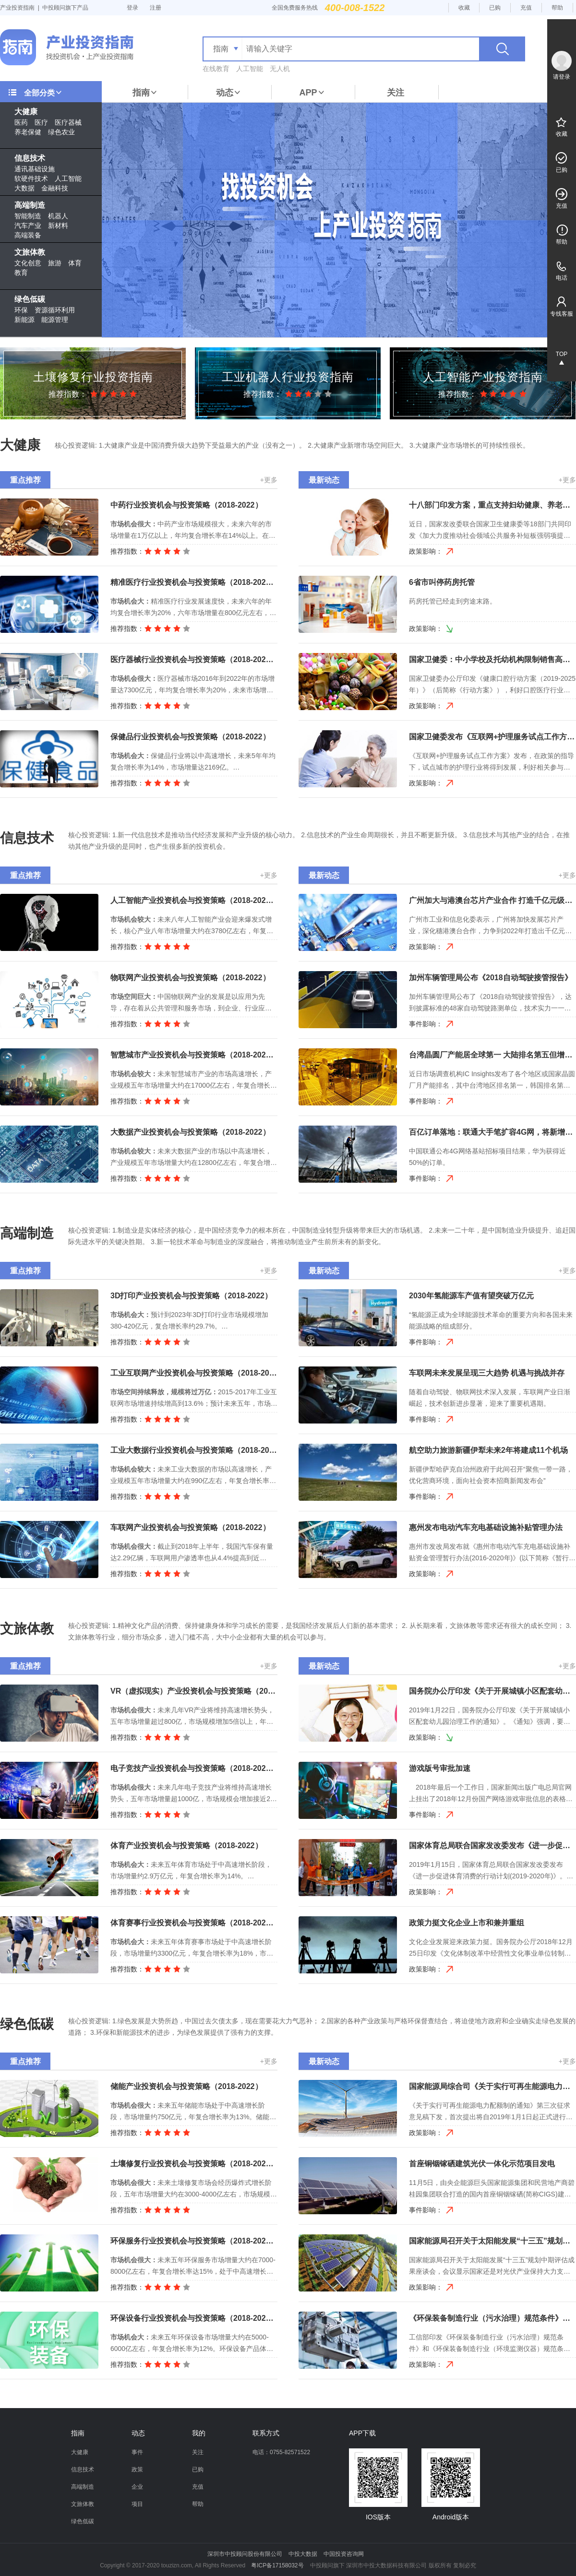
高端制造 (29, 205)
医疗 (41, 122)
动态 (228, 92)
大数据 (24, 188)
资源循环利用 (55, 310)
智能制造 (27, 216)
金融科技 (54, 188)
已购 (495, 7)
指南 (144, 92)
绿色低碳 (29, 299)
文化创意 (27, 263)
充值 (526, 7)
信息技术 (29, 158)
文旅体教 (29, 252)
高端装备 (27, 235)
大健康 (25, 111)
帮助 (557, 7)
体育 (75, 263)
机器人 (58, 216)
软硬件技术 (31, 178)
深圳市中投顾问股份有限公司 (244, 2554)
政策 (137, 2469)
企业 (137, 2486)
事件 (137, 2452)
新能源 (24, 319)
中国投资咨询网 (344, 2554)
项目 (137, 2504)
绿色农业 (61, 132)
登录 (132, 7)
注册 (155, 7)
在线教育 (216, 68)
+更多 (268, 480)
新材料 (58, 225)
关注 (395, 92)
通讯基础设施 (34, 169)
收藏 (464, 7)
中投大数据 (302, 2554)
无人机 (280, 68)
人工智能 (249, 68)
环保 (21, 310)
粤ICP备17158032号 (277, 2565)
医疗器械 (68, 122)
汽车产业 (27, 225)
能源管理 (54, 319)
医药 (21, 122)
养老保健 (27, 132)
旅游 (54, 263)
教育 (21, 272)
